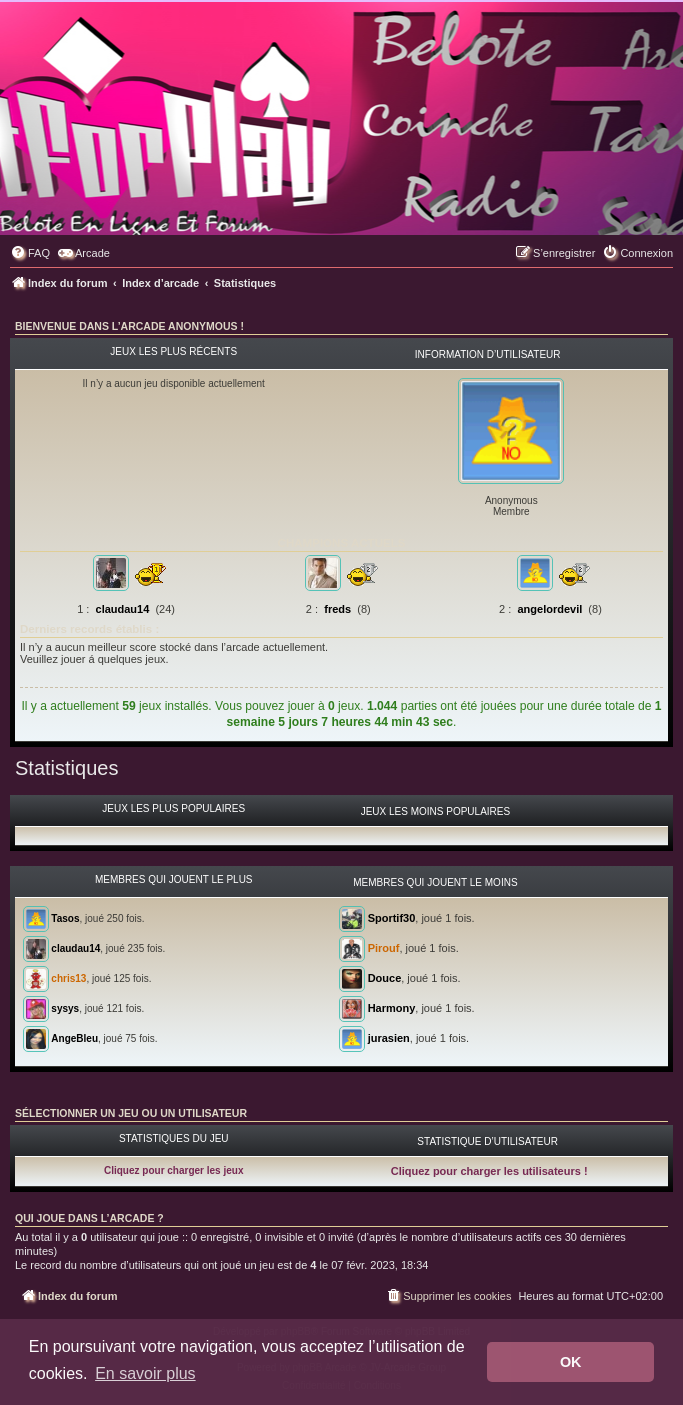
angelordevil (549, 609)
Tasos (65, 917)
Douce (385, 978)
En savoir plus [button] (145, 1373)
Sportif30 (392, 918)
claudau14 (123, 609)
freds (337, 609)
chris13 (68, 977)
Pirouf (384, 948)
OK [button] (571, 1362)
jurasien (389, 1038)
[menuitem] (30, 253)
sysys (65, 1007)
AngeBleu (74, 1037)
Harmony (392, 1008)
